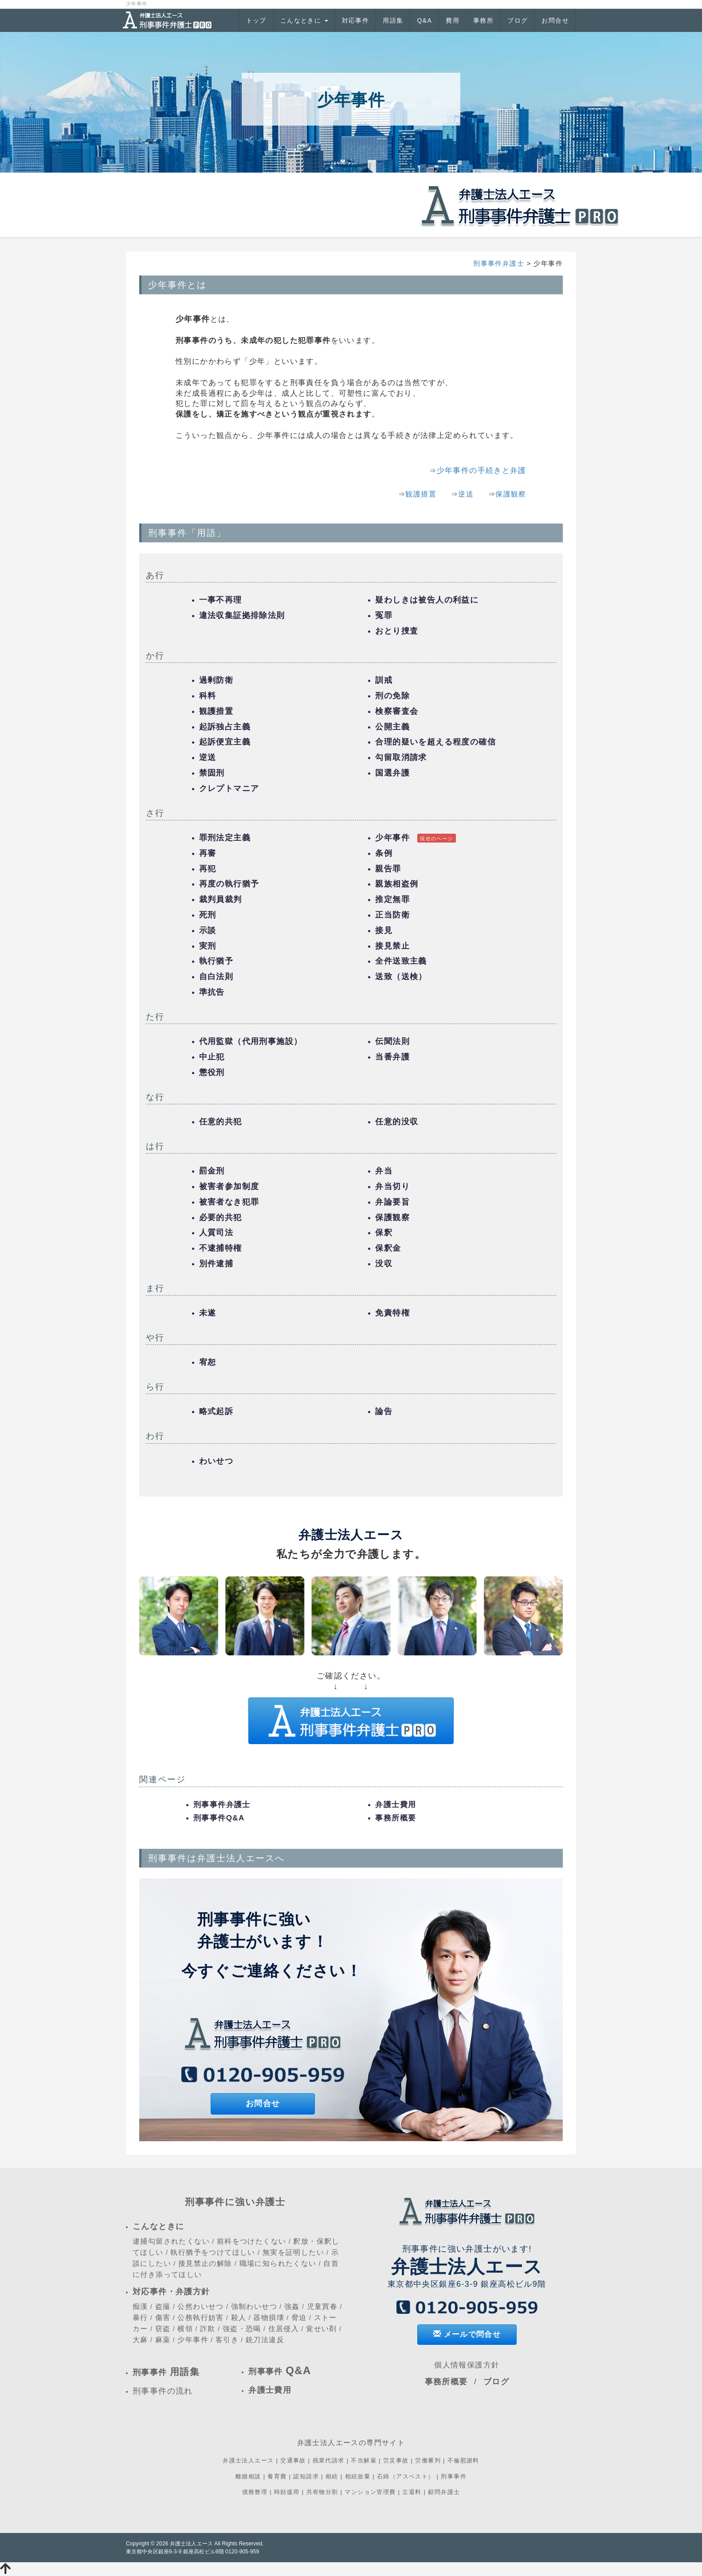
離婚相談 (248, 2476)
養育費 (276, 2476)
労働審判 (428, 2460)
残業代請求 (329, 2460)
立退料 (411, 2492)
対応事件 (355, 20)
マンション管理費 (370, 2492)
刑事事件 (454, 2476)
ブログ (517, 20)
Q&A (424, 20)
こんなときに (304, 20)
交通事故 (293, 2460)
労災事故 (396, 2460)
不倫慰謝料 (463, 2460)
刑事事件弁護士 (498, 263)
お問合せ (555, 20)
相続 (332, 2476)
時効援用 (287, 2492)
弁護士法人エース (248, 2460)
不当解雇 (363, 2460)
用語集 (393, 20)
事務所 (483, 20)
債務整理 (255, 2492)
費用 (452, 20)
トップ (256, 20)
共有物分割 (322, 2492)
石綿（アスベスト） (406, 2476)
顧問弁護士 (444, 2492)
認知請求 (306, 2476)
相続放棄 (358, 2476)
